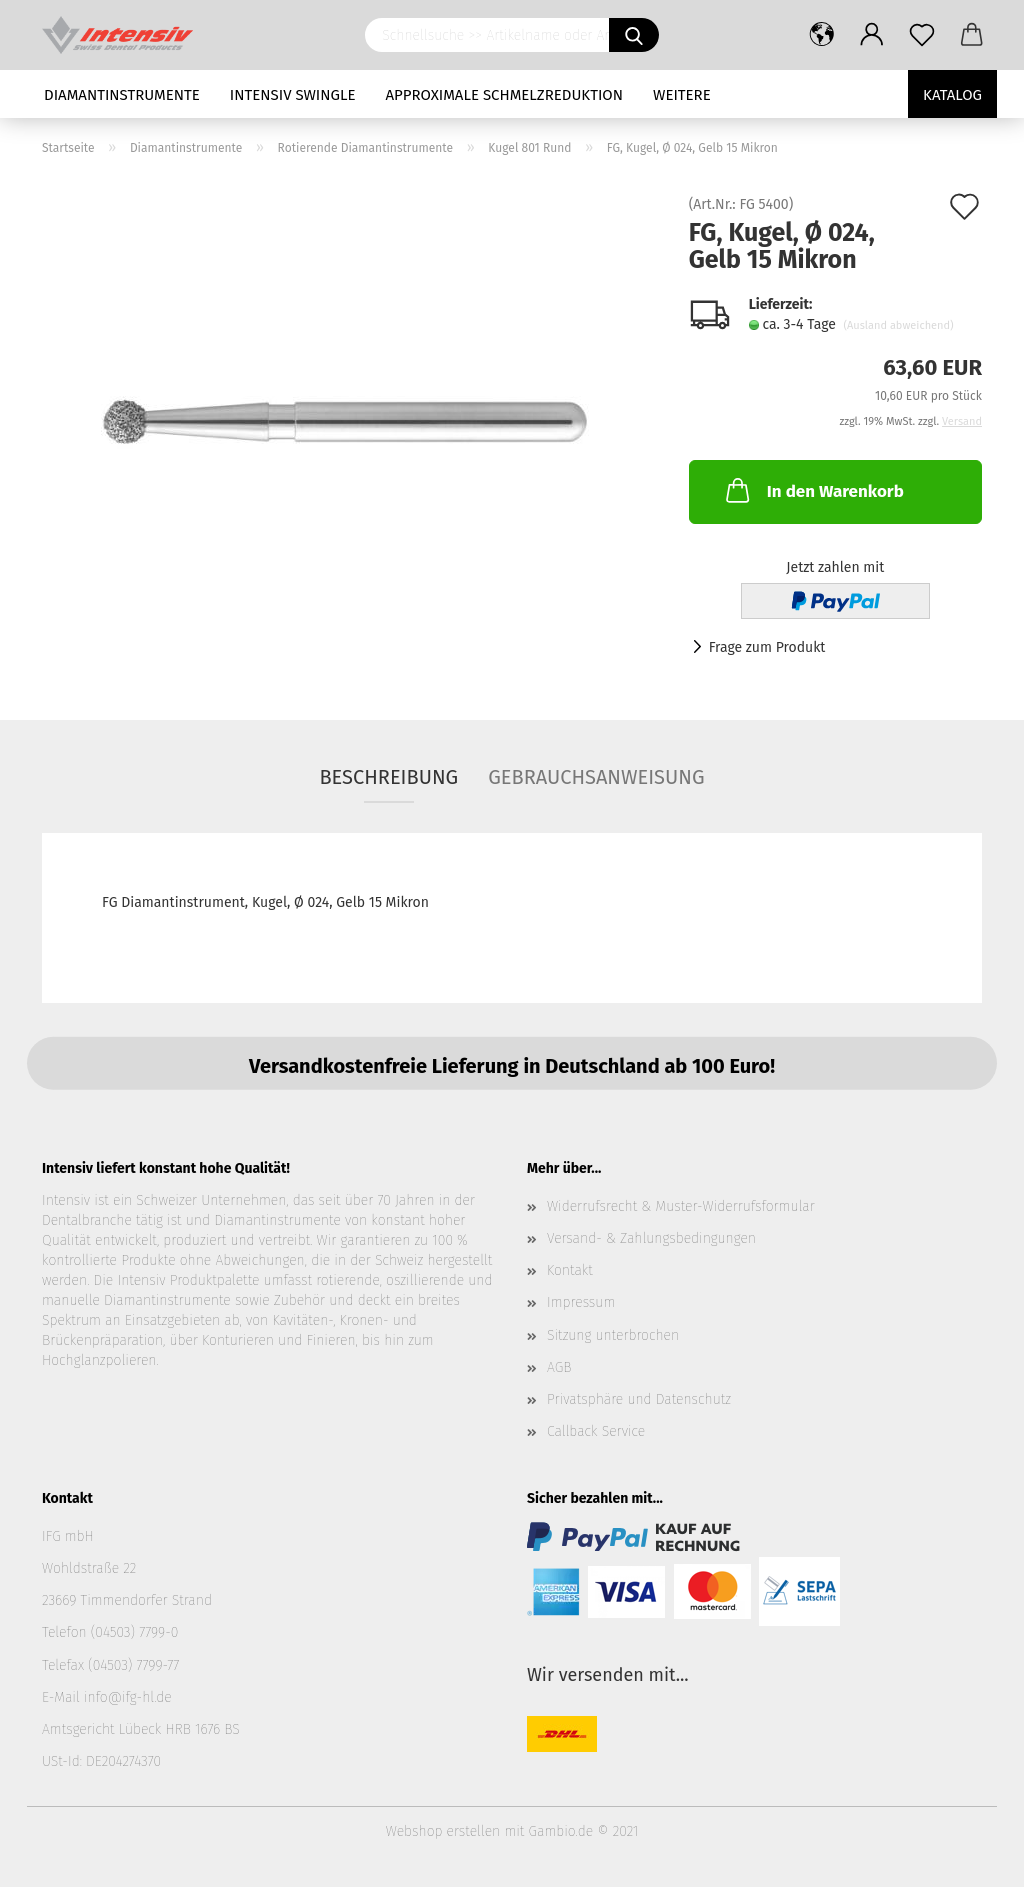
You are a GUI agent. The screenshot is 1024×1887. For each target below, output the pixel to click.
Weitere (682, 95)
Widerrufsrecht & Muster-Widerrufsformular (681, 1206)
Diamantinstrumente (122, 95)
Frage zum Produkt (767, 647)
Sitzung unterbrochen (613, 1335)
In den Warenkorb (813, 490)
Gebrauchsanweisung (596, 777)
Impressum (581, 1302)
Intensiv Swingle (293, 95)
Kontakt (570, 1270)
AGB (559, 1367)
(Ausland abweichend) (898, 325)
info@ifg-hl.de (128, 1697)
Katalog (952, 95)
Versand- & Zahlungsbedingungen (651, 1238)
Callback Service (596, 1431)
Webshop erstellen (443, 1831)
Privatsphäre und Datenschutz (639, 1399)
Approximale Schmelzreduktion (505, 95)
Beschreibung (388, 777)
